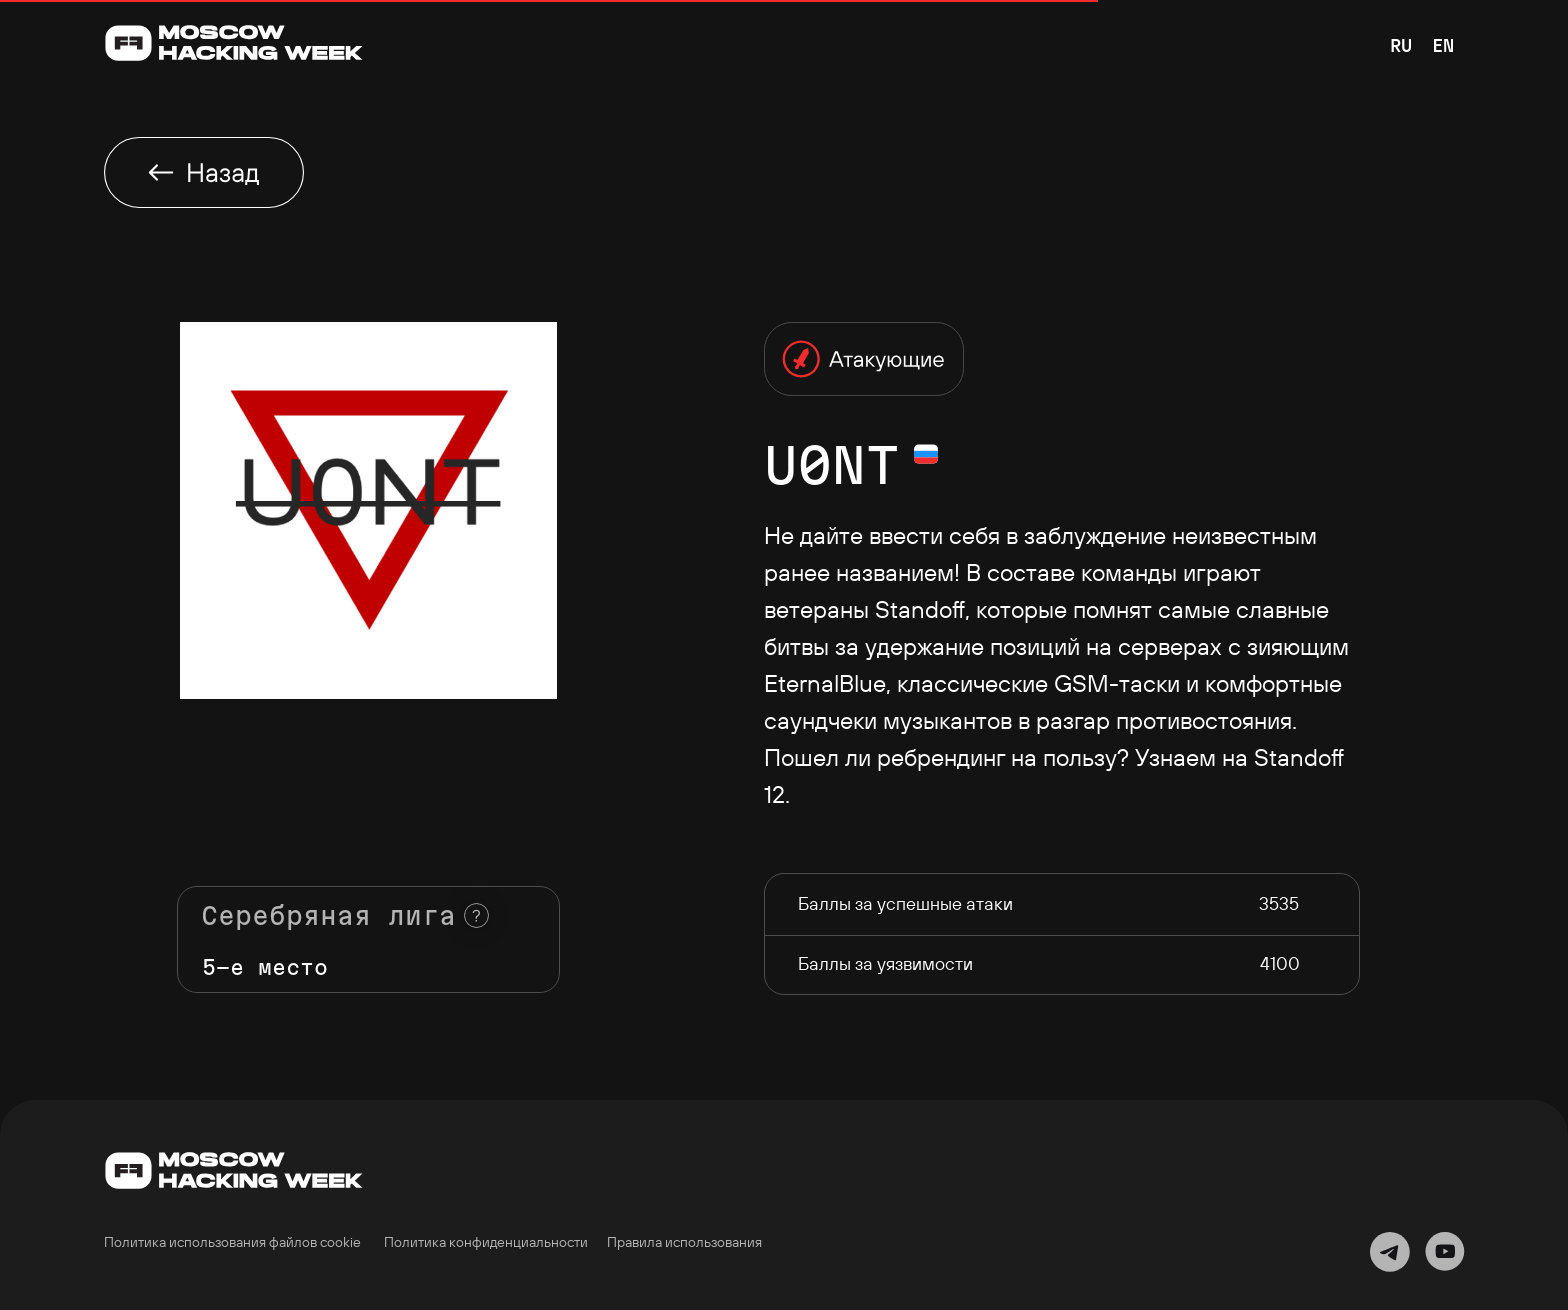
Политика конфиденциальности (486, 1242)
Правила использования (684, 1242)
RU (1401, 45)
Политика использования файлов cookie (232, 1242)
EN (1443, 45)
